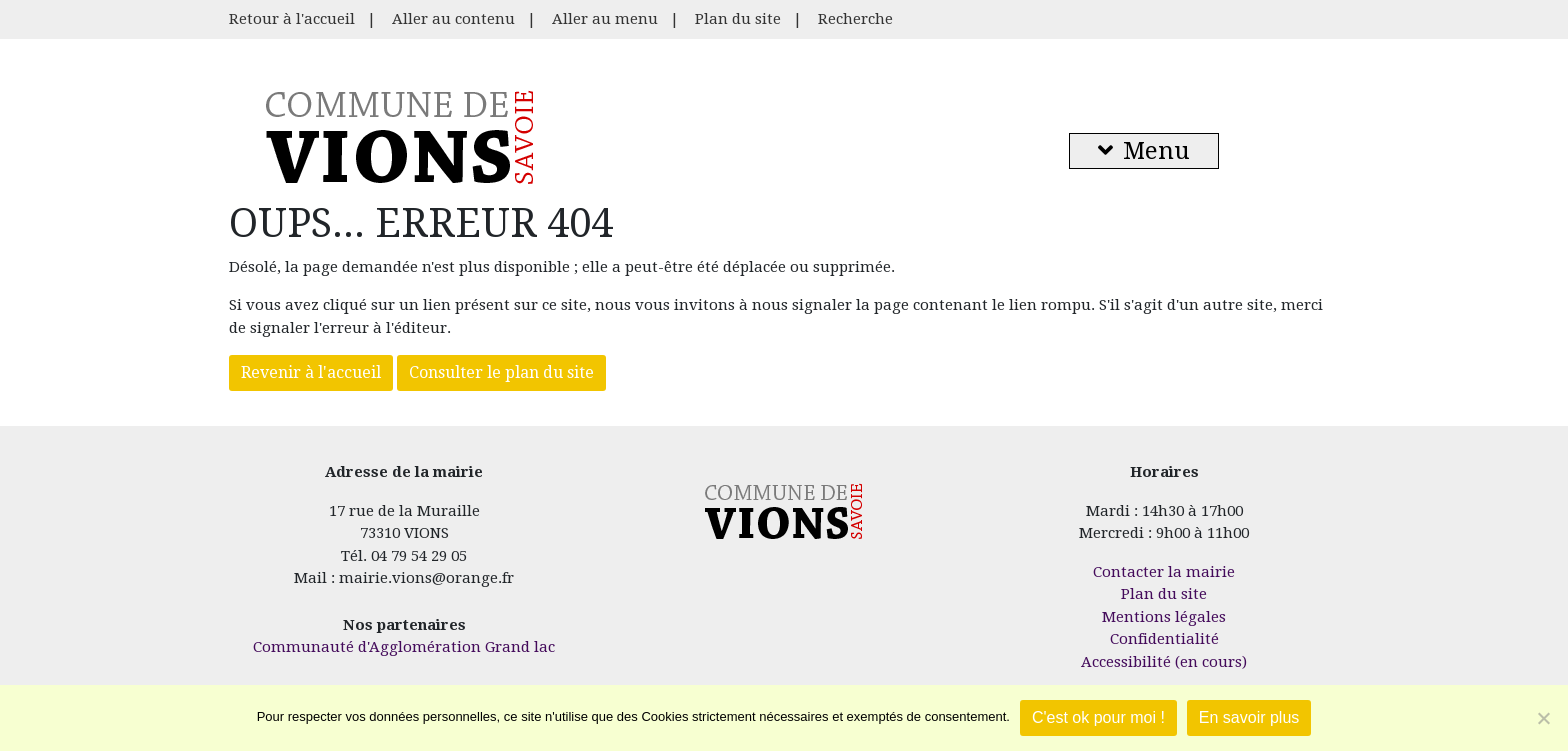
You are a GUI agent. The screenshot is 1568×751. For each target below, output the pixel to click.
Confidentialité (1164, 639)
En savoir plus (1249, 717)
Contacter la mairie (1164, 572)
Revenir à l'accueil (311, 372)
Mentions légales (1164, 617)
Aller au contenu (453, 19)
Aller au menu (605, 19)
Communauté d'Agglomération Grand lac (404, 647)
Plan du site (738, 19)
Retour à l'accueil (292, 19)
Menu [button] (1144, 151)
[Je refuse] (1543, 718)
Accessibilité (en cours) (1164, 662)
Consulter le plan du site (501, 372)
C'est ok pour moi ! (1098, 717)
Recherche (855, 19)
